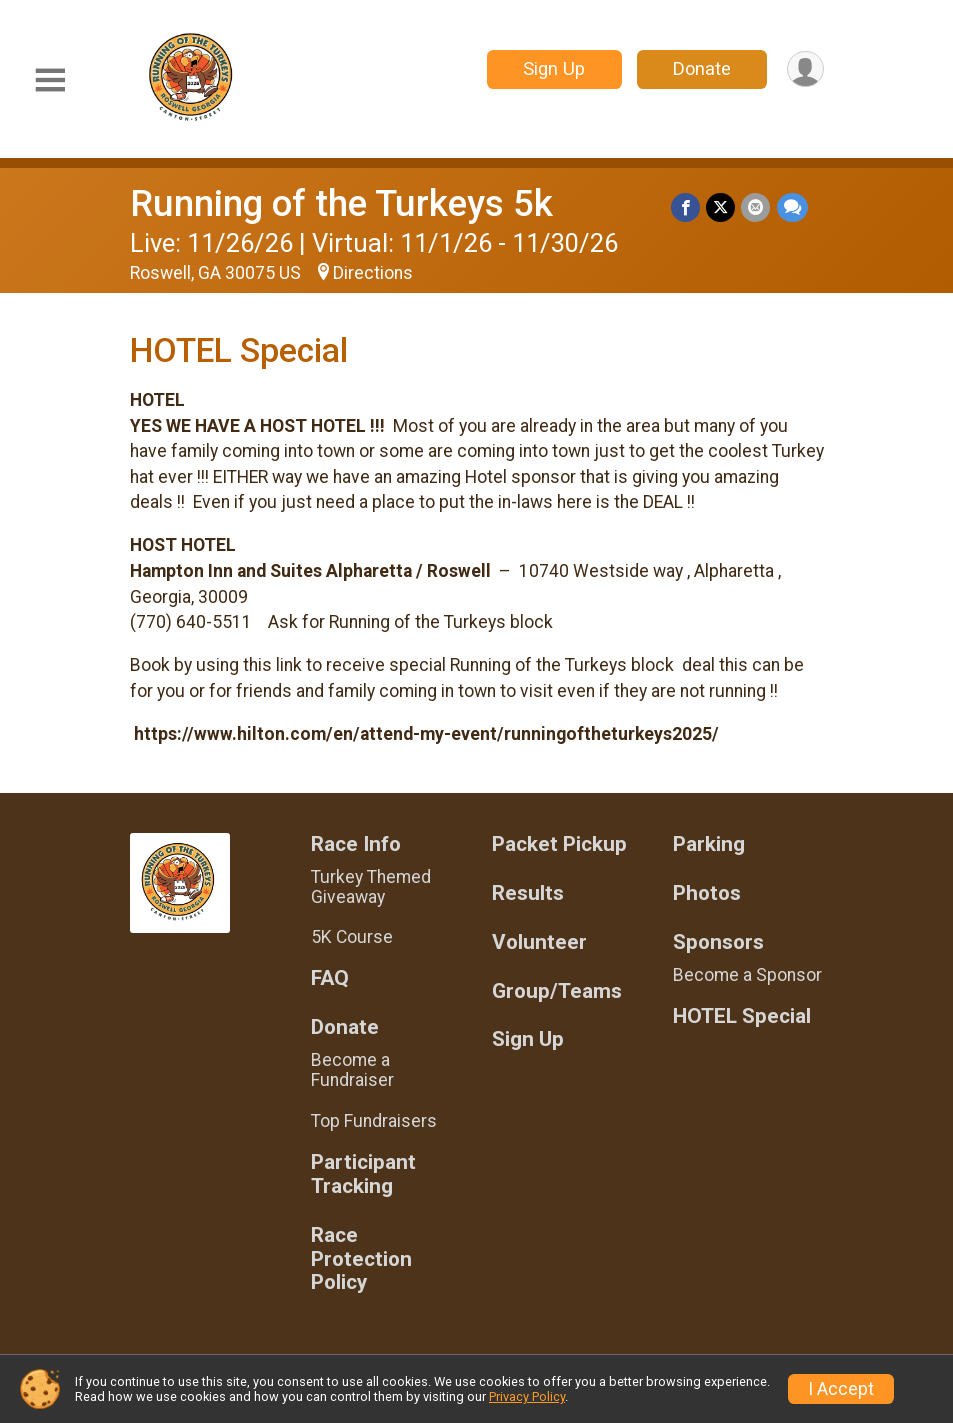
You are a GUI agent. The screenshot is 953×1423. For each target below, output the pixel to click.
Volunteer (539, 942)
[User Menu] (805, 69)
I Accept (841, 1389)
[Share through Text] (792, 207)
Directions (373, 273)
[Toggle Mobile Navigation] (50, 80)
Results (528, 893)
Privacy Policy (527, 1396)
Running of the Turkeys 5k (341, 203)
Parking (709, 844)
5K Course (352, 937)
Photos (707, 893)
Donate (701, 68)
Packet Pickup (559, 844)
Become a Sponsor (747, 975)
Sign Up (553, 68)
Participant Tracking (363, 1174)
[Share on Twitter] (721, 207)
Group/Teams (557, 991)
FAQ (330, 978)
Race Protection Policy (361, 1259)
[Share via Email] (756, 207)
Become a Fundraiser (352, 1070)
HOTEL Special (742, 1016)
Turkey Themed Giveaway (371, 887)
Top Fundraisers (374, 1121)
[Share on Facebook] (686, 207)
